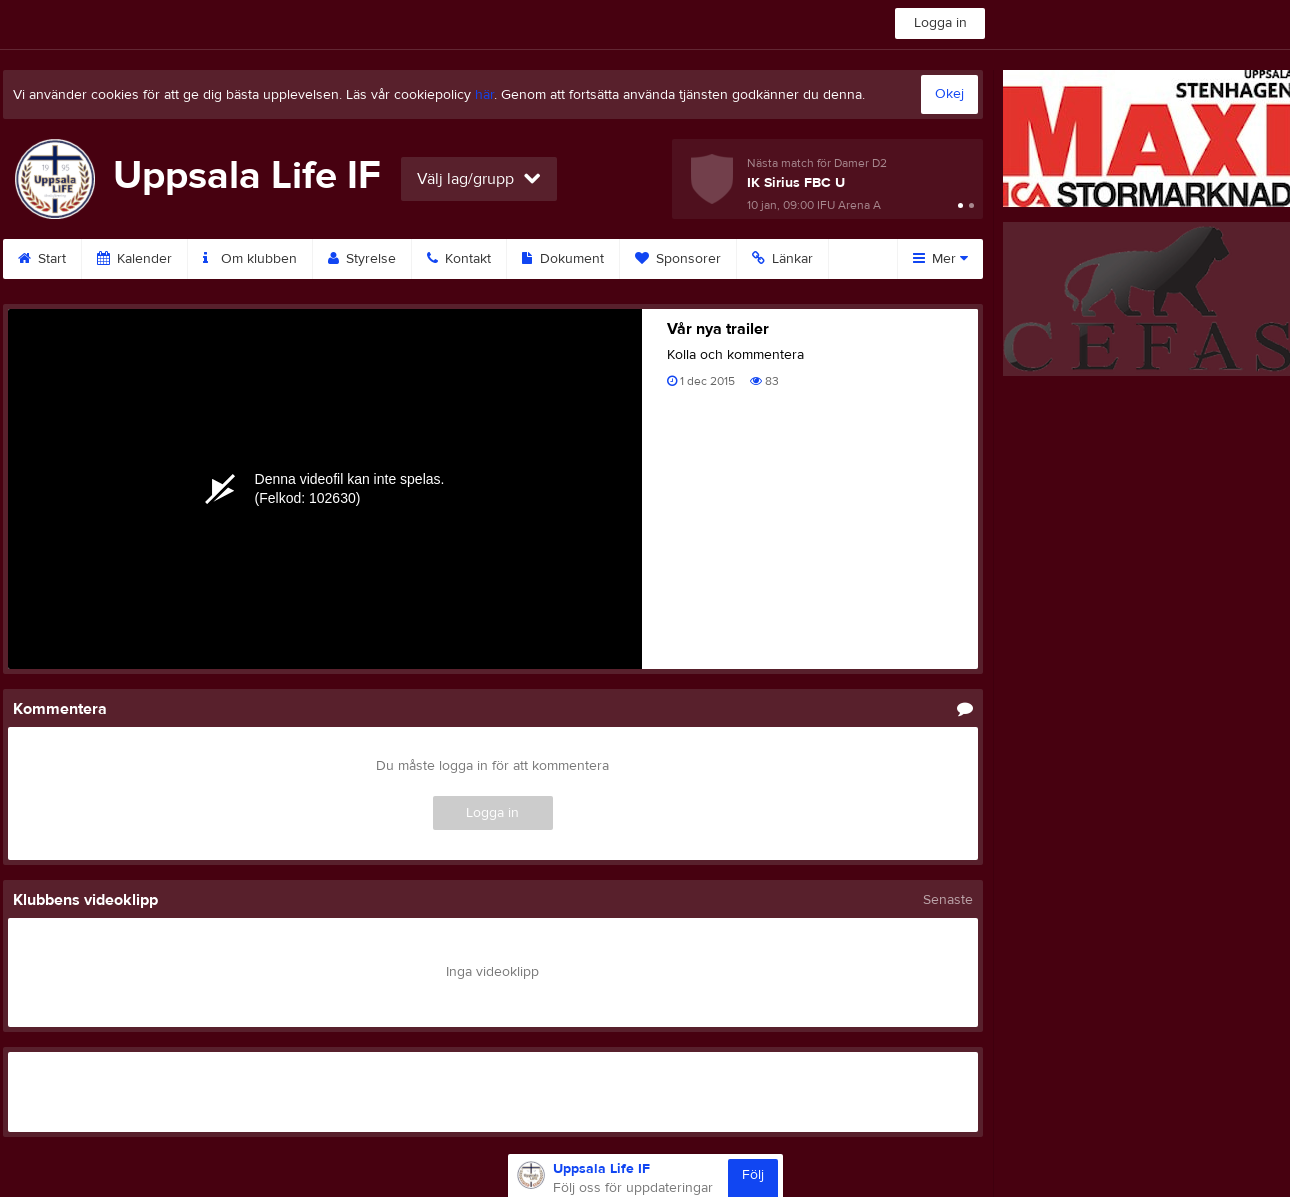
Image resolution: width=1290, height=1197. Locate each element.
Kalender (134, 259)
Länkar (782, 259)
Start (42, 259)
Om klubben (250, 259)
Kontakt (459, 259)
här (484, 95)
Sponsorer (678, 259)
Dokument (563, 259)
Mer (940, 259)
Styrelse (362, 259)
